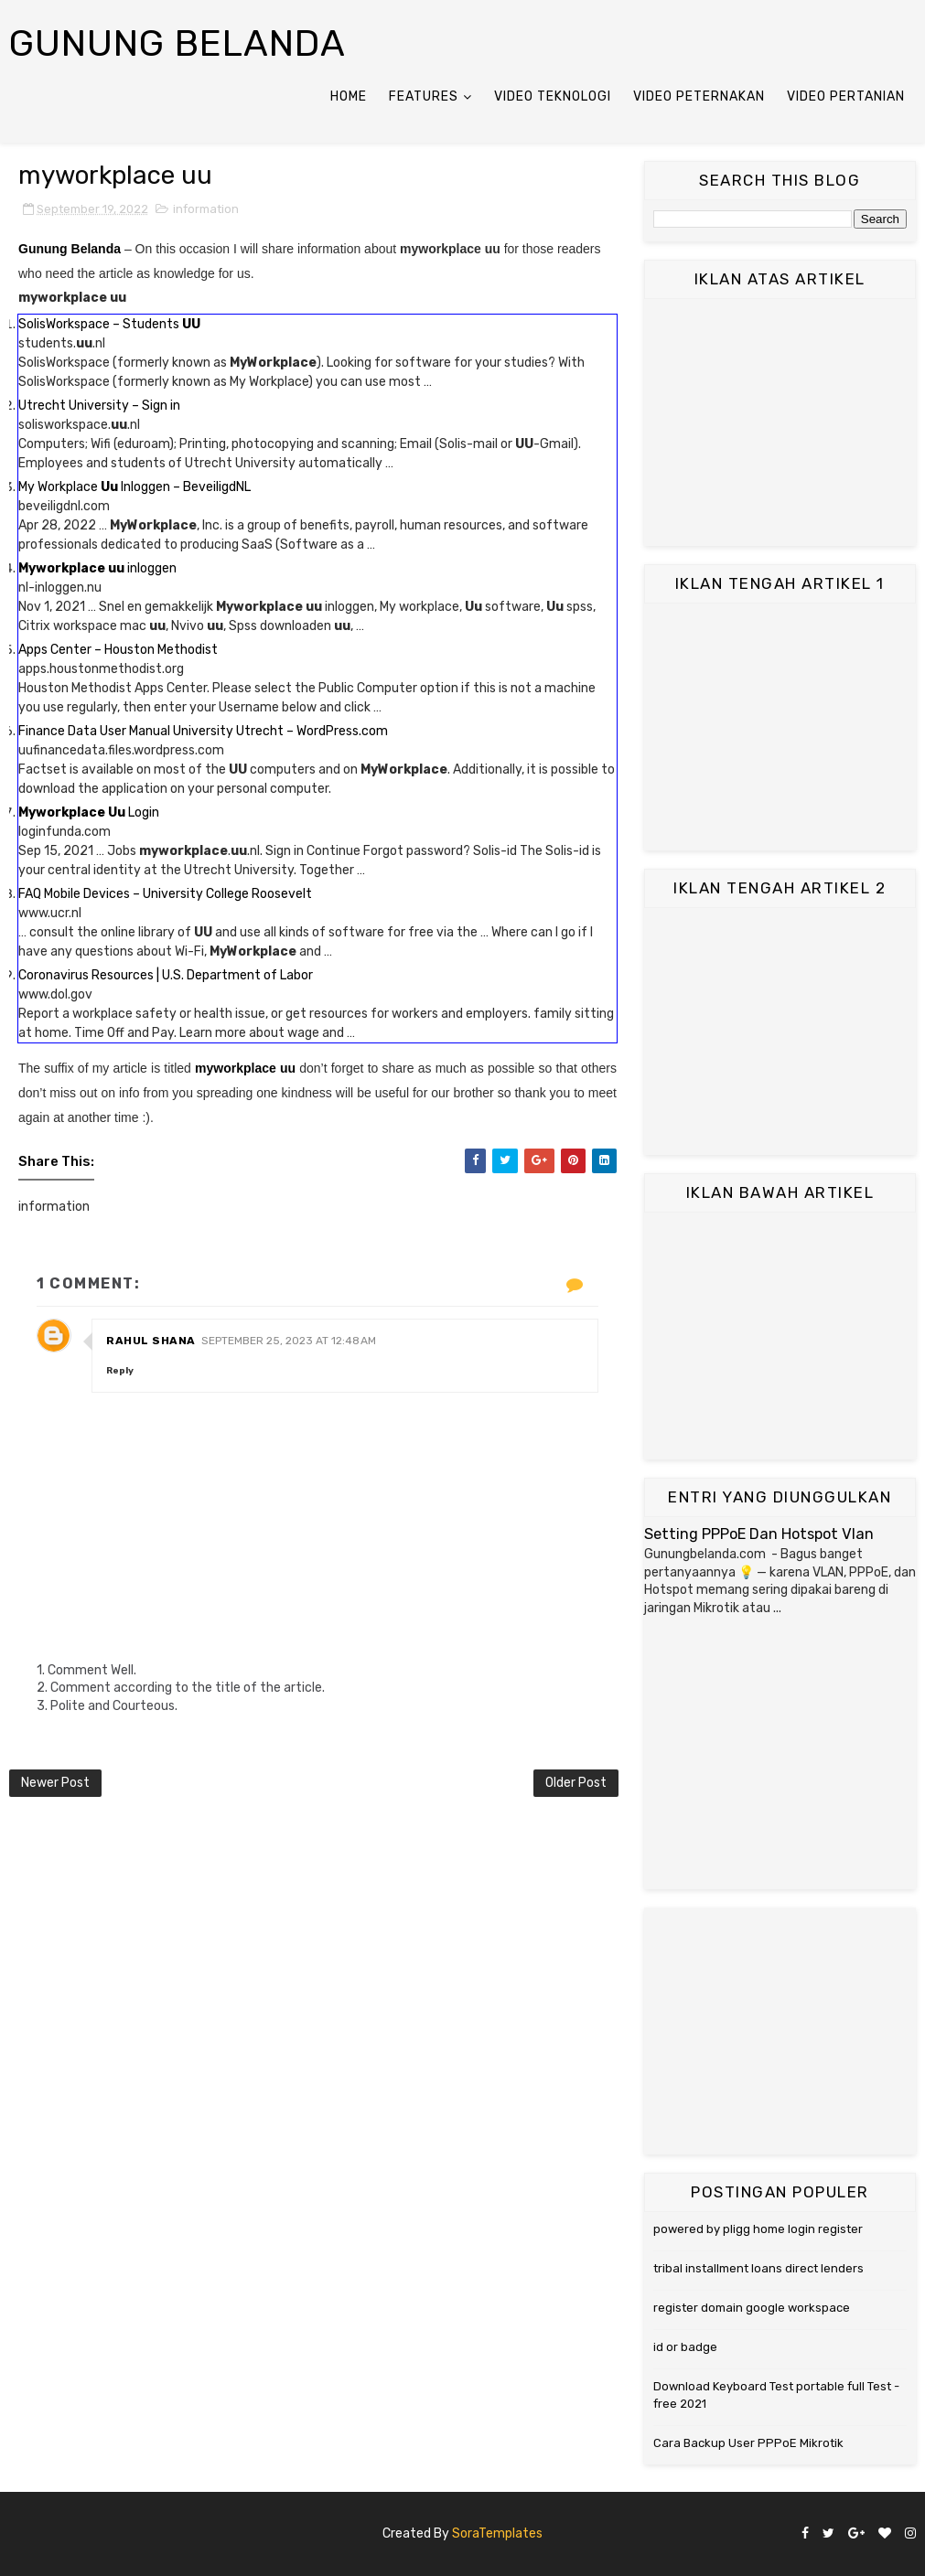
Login (88, 812)
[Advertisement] (780, 422)
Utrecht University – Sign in (99, 405)
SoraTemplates (497, 2533)
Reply (120, 1370)
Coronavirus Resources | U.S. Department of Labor (165, 975)
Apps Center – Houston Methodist (118, 649)
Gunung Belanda (177, 43)
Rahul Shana (151, 1340)
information (206, 209)
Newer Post (55, 1782)
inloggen (97, 568)
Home (348, 96)
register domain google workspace (751, 2307)
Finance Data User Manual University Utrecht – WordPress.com (203, 731)
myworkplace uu (245, 1068)
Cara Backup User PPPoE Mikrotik (748, 2443)
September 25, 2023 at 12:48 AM (288, 1340)
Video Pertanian (846, 96)
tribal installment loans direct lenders (758, 2268)
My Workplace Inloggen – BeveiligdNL (134, 487)
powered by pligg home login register (758, 2229)
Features (423, 96)
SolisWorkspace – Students (109, 324)
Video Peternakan (699, 96)
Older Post (576, 1782)
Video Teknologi (552, 96)
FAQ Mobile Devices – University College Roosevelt (165, 894)
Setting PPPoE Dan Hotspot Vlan (759, 1534)
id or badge (685, 2347)
